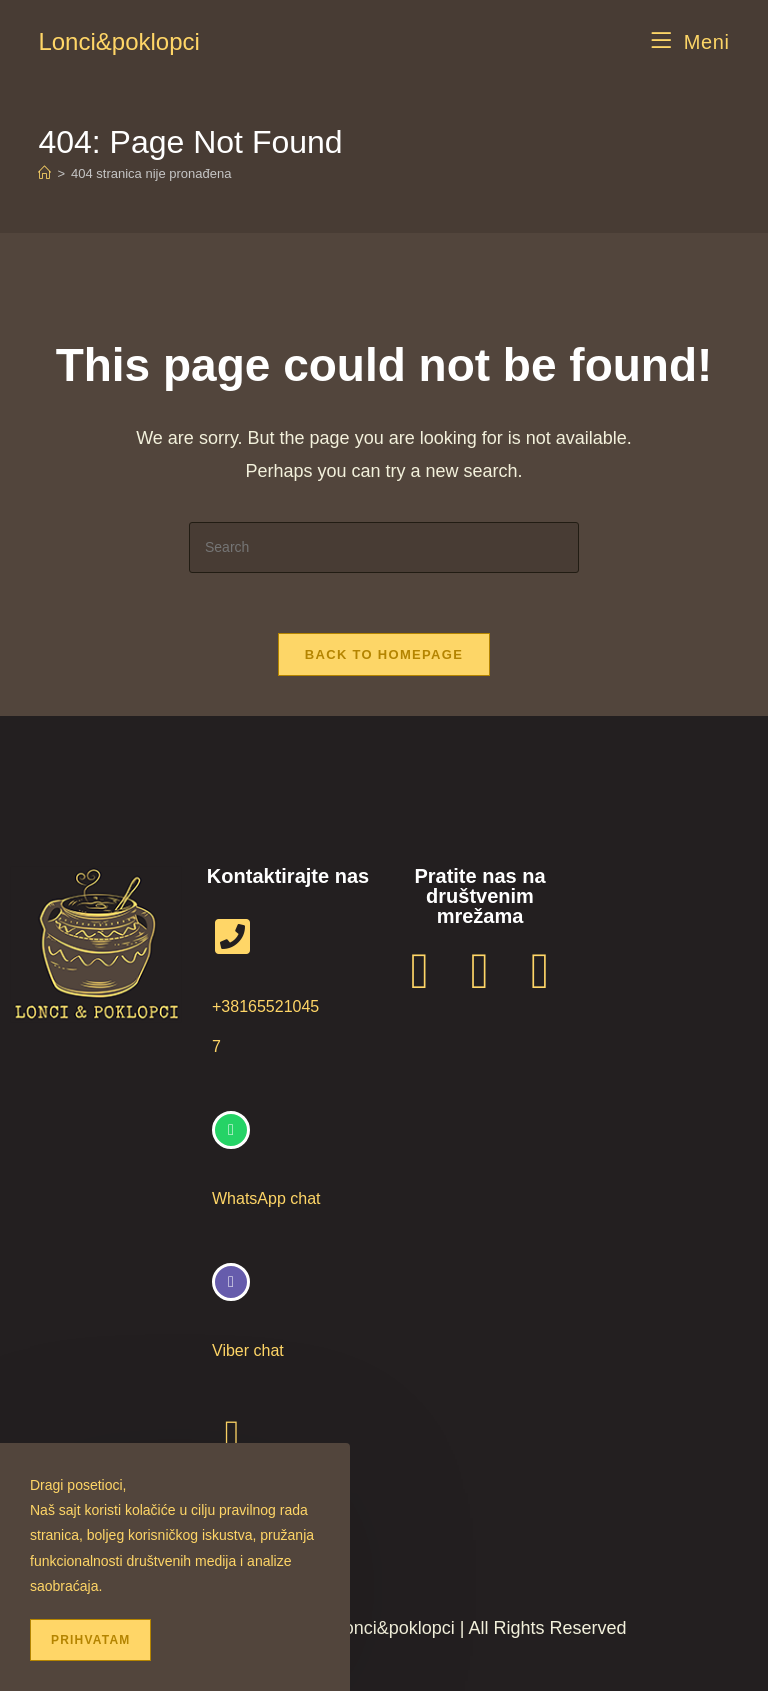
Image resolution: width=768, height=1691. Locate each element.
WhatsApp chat (266, 1198)
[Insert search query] (384, 547)
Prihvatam (90, 1640)
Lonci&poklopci (118, 41)
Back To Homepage (384, 654)
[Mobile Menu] (690, 42)
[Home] (44, 173)
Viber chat (248, 1350)
